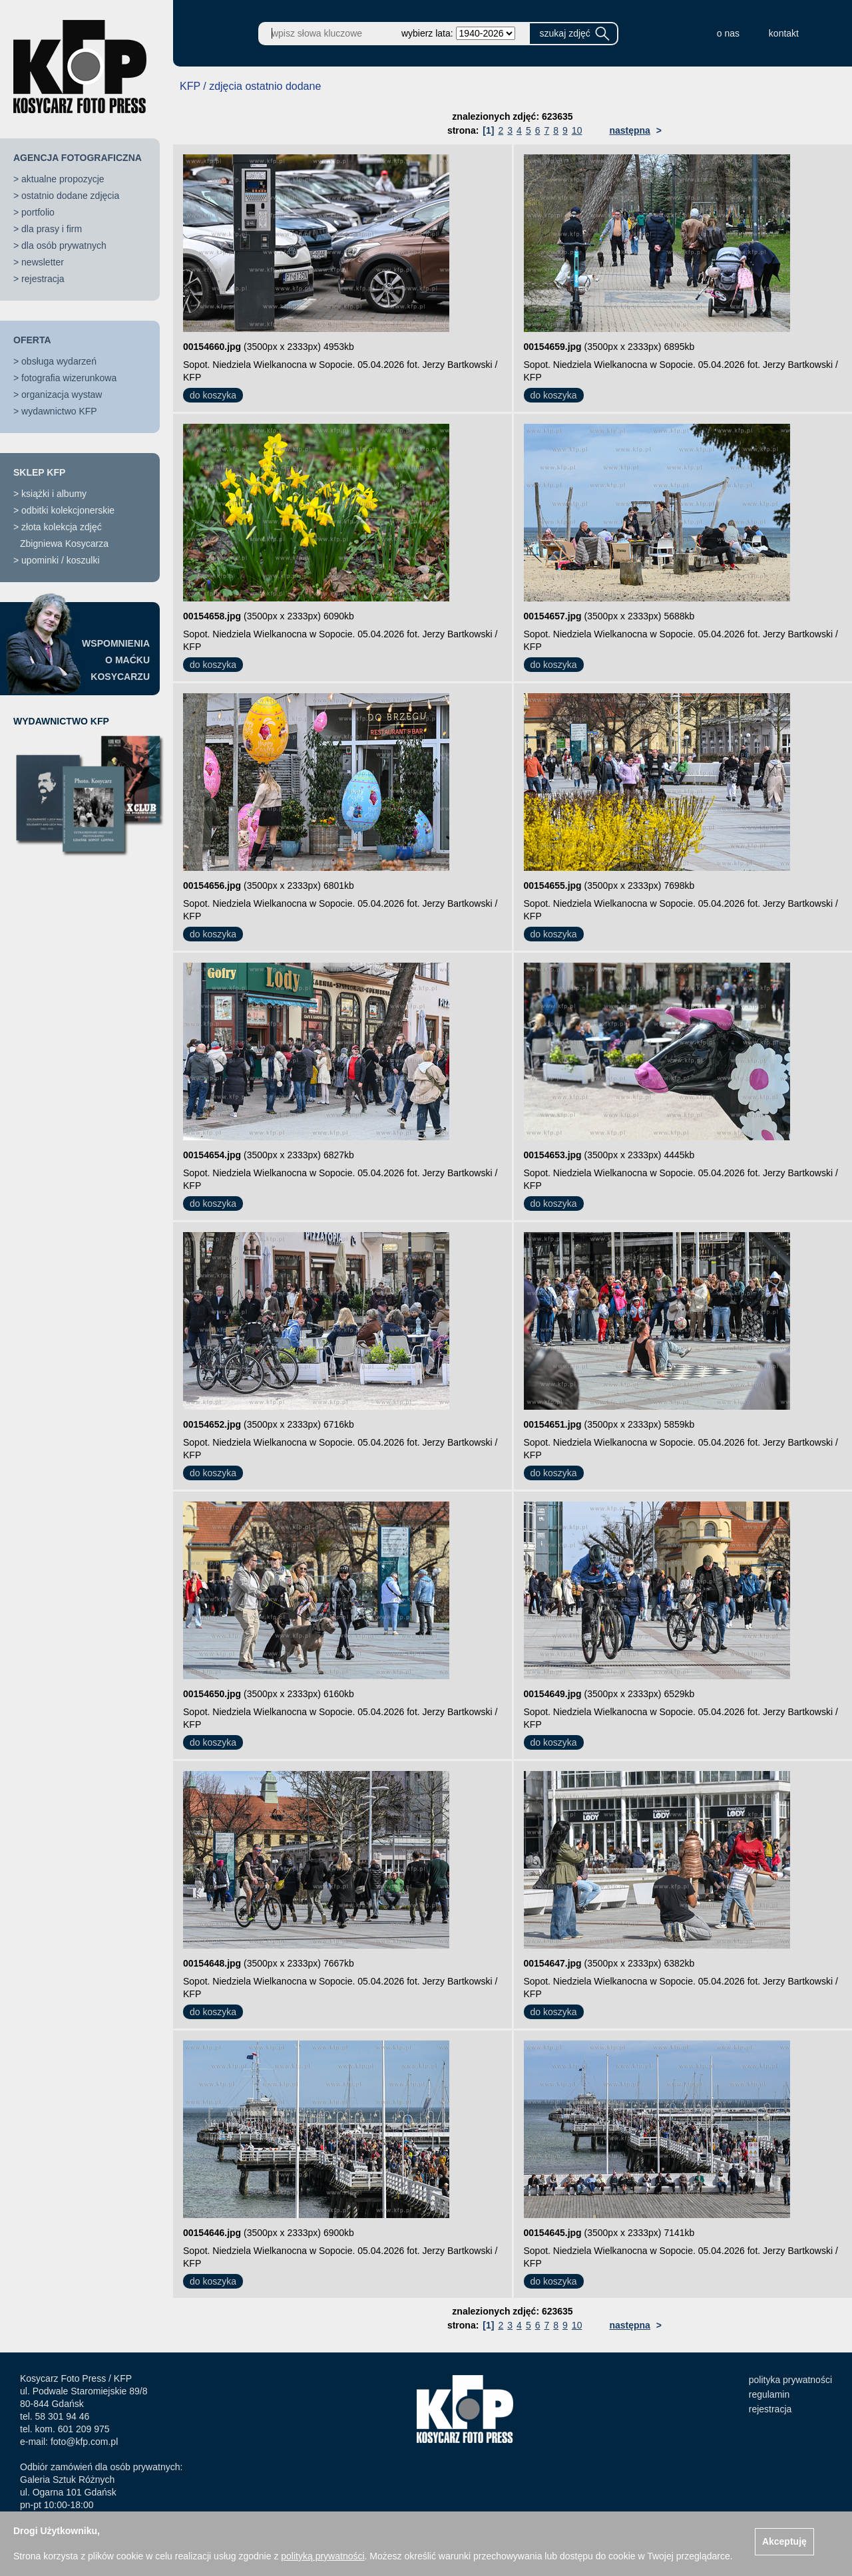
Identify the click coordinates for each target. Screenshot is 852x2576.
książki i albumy (54, 493)
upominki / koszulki (60, 560)
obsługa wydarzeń (59, 361)
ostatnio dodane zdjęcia (70, 195)
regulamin (769, 2394)
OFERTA (32, 340)
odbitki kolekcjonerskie (67, 510)
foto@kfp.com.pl (84, 2441)
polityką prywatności (322, 2556)
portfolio (38, 212)
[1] (488, 130)
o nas (728, 33)
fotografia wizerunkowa (68, 378)
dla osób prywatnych (63, 245)
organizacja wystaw (61, 394)
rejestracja (43, 278)
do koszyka (213, 395)
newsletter (42, 262)
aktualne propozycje (63, 179)
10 (577, 130)
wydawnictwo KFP (59, 411)
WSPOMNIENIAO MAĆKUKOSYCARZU (116, 660)
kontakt (784, 33)
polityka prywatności (790, 2379)
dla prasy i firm (51, 229)
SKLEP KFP (39, 472)
